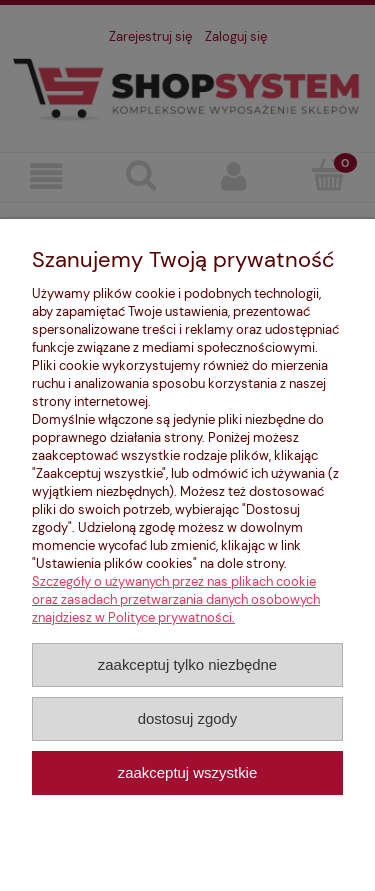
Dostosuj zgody (188, 718)
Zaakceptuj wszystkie (187, 772)
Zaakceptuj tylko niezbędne (187, 664)
